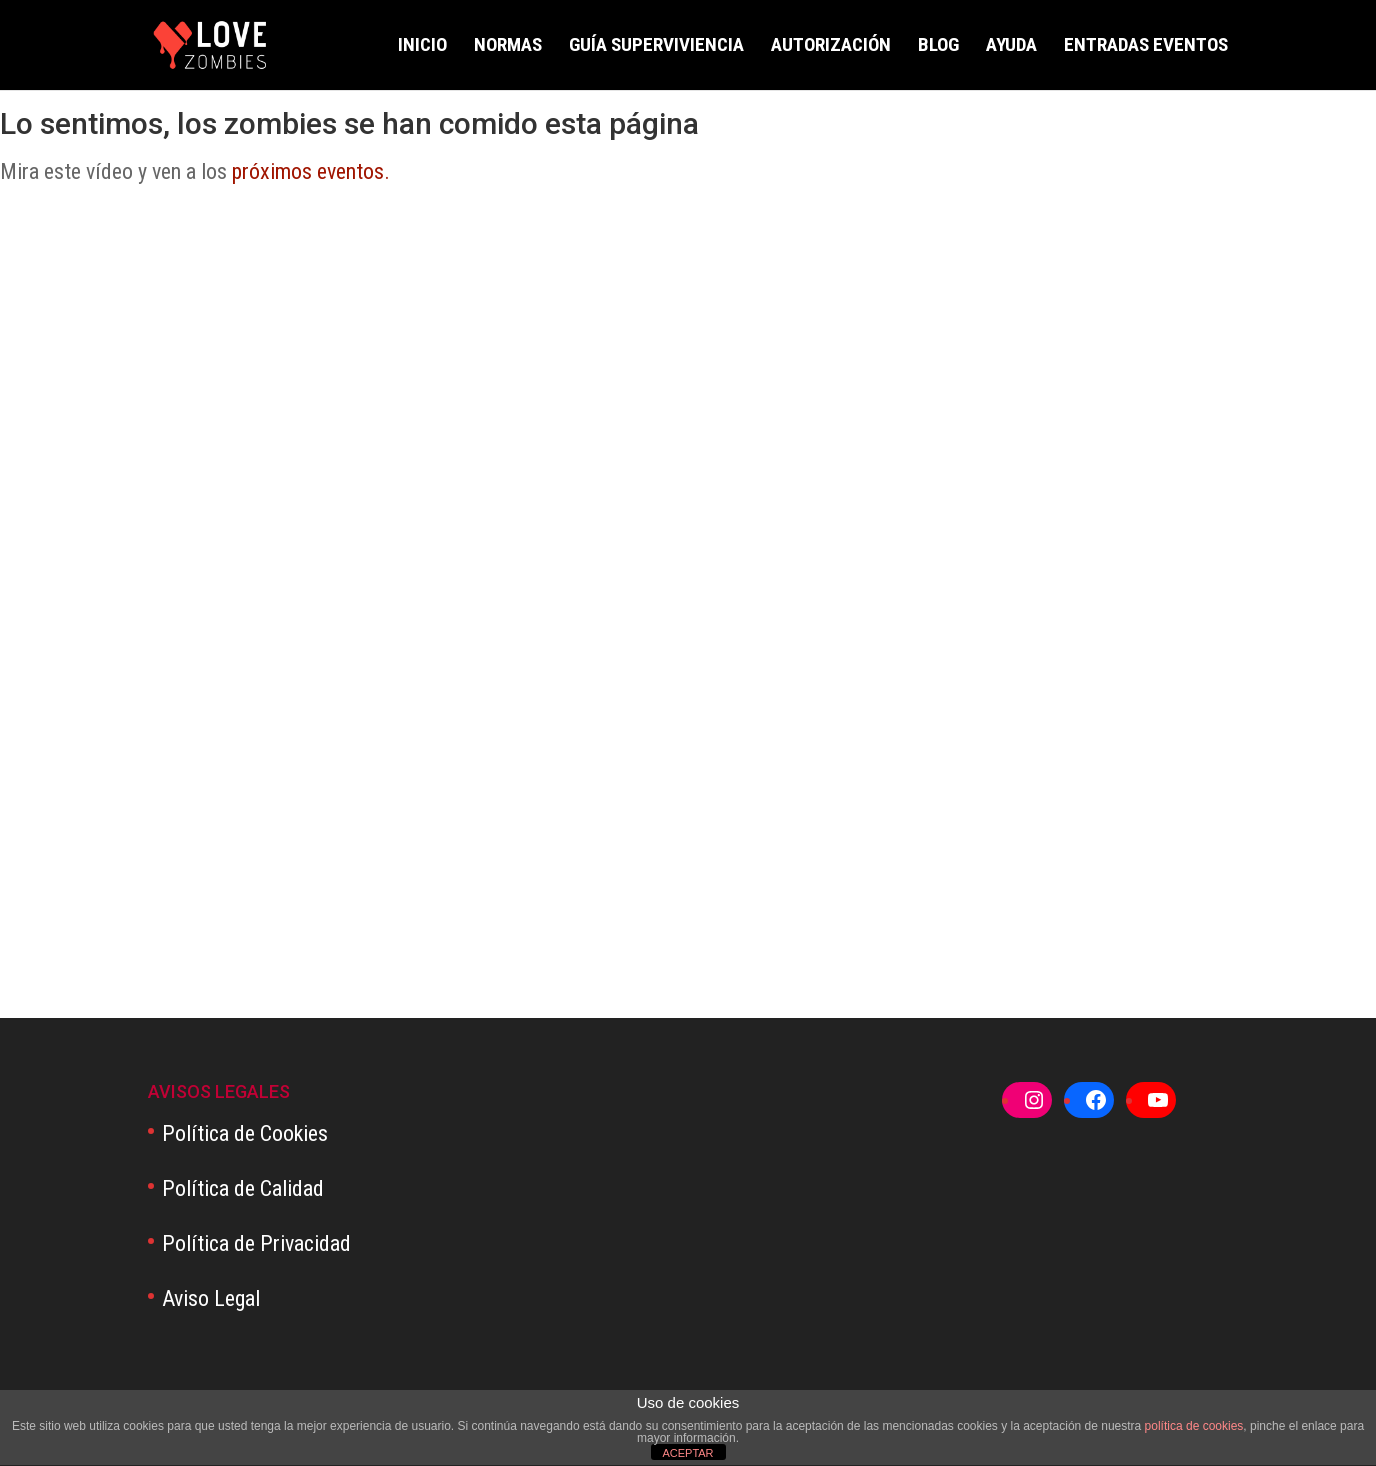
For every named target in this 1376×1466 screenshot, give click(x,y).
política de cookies (1194, 1426)
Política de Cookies (245, 1133)
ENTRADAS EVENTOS (1146, 47)
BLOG (938, 47)
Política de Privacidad (256, 1243)
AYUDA (1011, 47)
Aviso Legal (211, 1298)
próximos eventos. (311, 171)
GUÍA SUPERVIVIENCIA (656, 47)
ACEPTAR (687, 1453)
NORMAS (508, 47)
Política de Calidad (243, 1188)
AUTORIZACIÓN (831, 47)
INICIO (422, 47)
